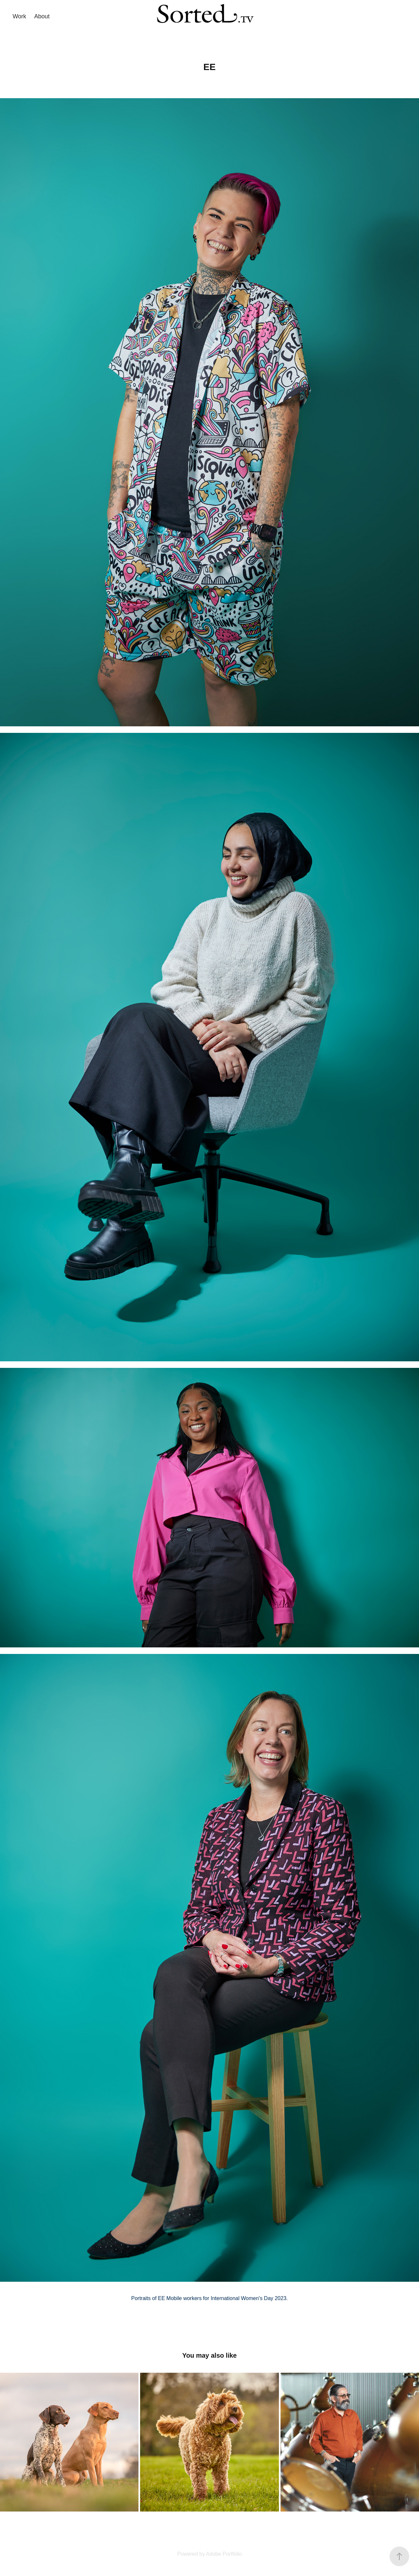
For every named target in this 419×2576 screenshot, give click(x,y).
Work (19, 16)
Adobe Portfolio (224, 2554)
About (42, 16)
